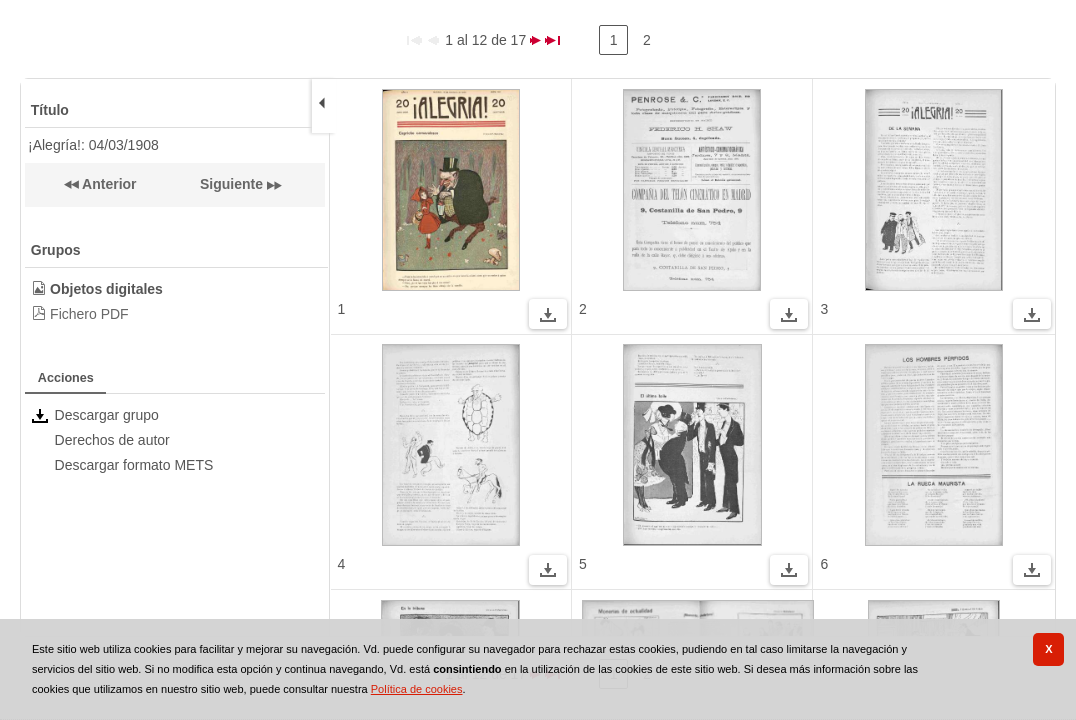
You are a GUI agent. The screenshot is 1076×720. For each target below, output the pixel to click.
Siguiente (231, 184)
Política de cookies (417, 689)
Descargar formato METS (134, 465)
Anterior (108, 184)
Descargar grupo (107, 415)
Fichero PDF (89, 314)
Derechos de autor (112, 440)
